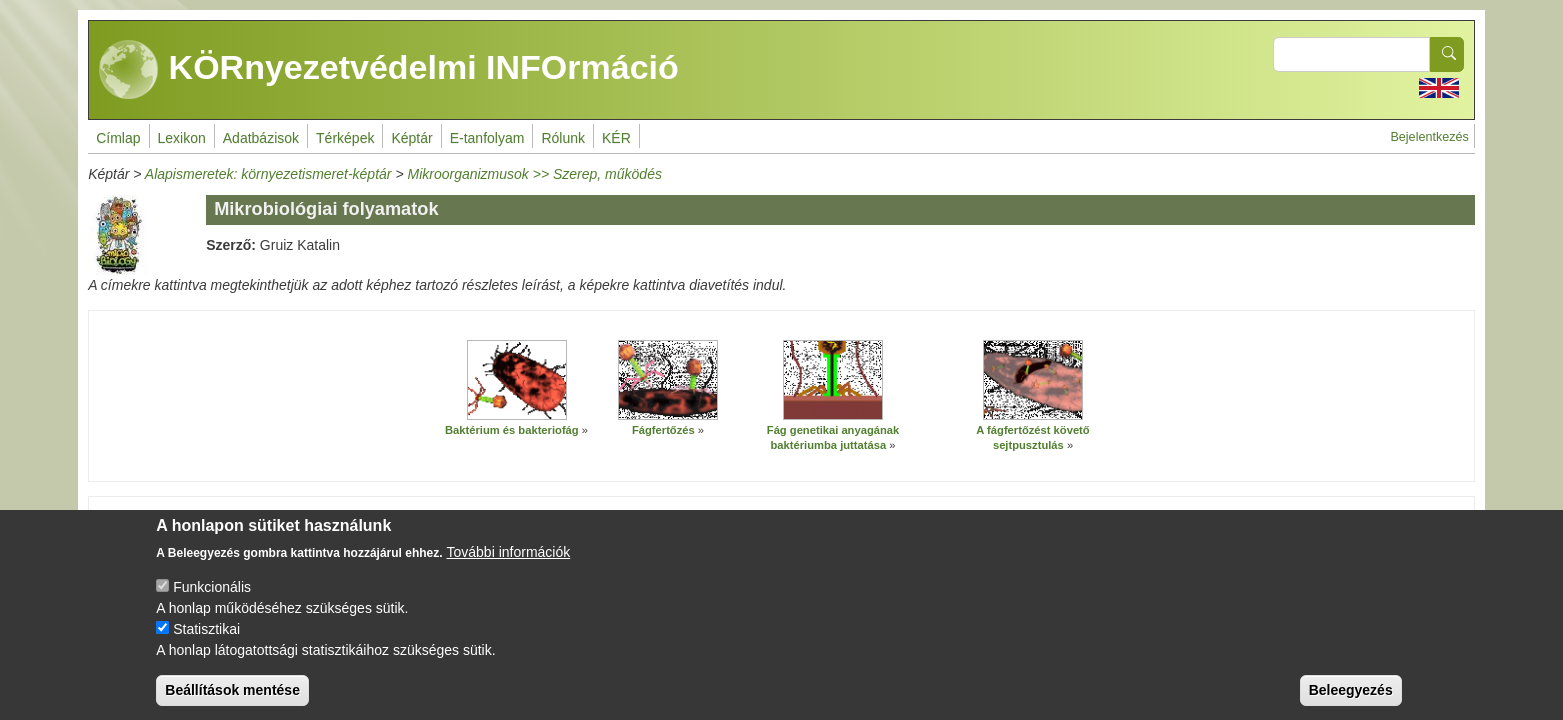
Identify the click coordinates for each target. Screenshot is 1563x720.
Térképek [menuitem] (345, 138)
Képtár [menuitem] (411, 138)
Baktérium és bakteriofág (512, 430)
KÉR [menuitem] (616, 138)
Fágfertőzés (663, 430)
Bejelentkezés (1429, 137)
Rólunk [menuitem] (563, 138)
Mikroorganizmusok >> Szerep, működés (534, 174)
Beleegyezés (1351, 698)
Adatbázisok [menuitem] (261, 138)
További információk (509, 560)
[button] (517, 380)
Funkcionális (212, 595)
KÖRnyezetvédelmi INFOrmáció (389, 70)
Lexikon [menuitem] (182, 138)
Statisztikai (206, 637)
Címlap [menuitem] (118, 138)
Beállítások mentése (232, 698)
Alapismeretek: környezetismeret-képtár (268, 174)
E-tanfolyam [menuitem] (487, 138)
